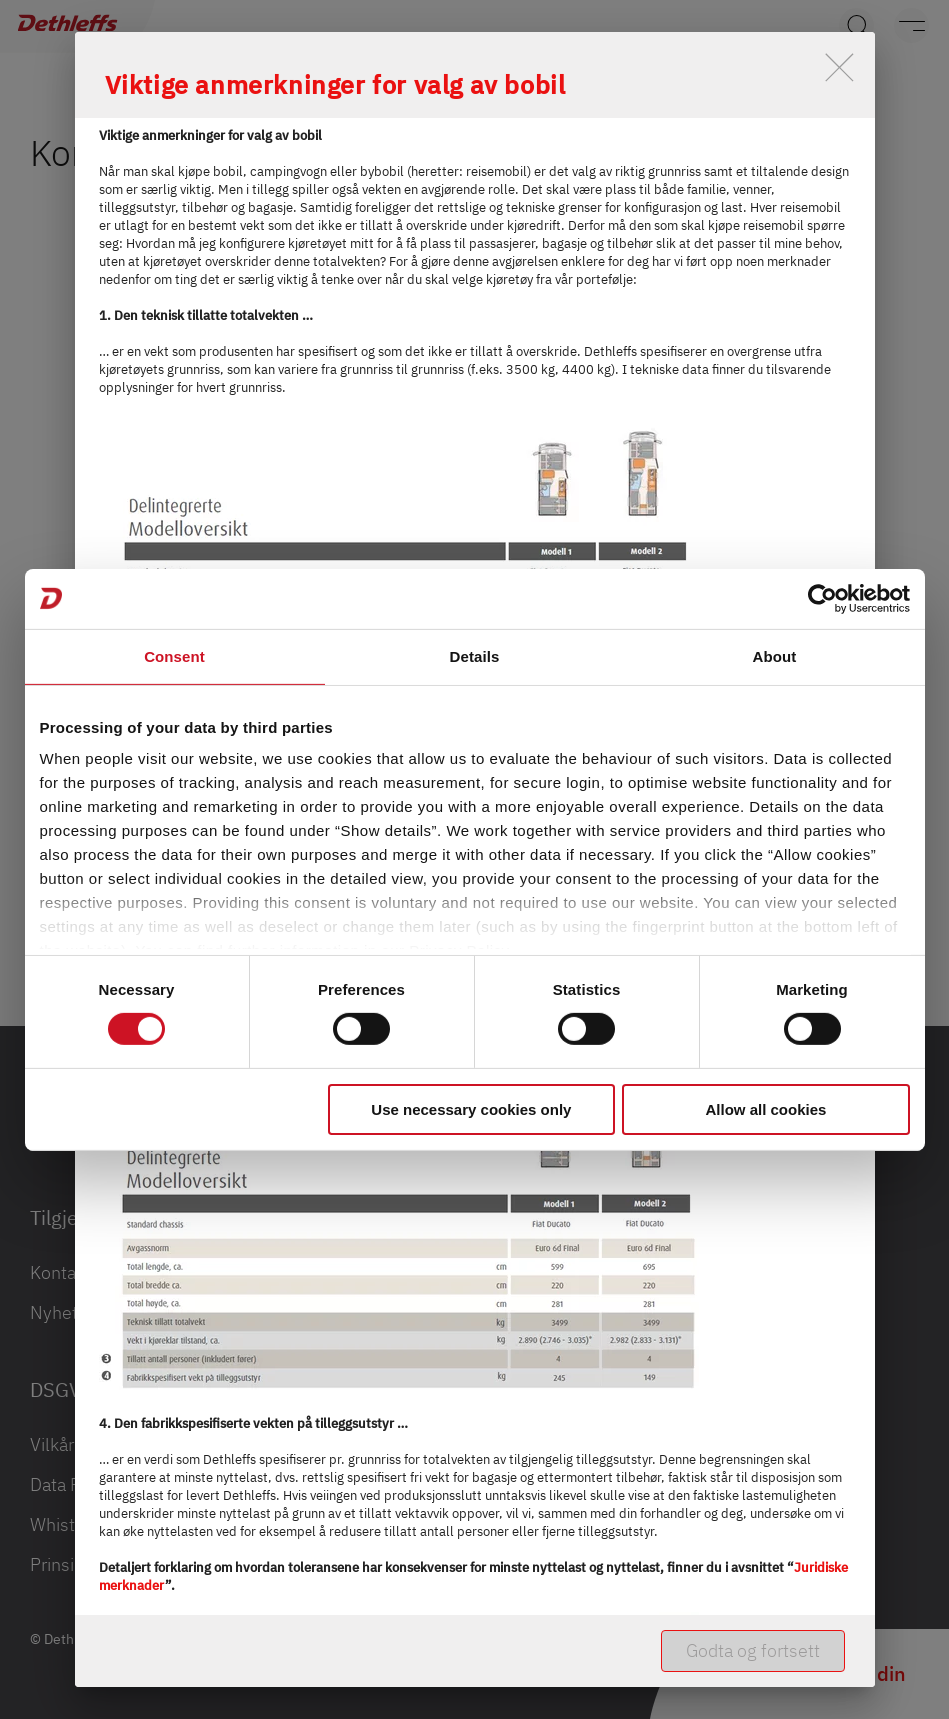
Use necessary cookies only (471, 1109)
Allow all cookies (766, 1109)
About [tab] (775, 655)
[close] (839, 67)
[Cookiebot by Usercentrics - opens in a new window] (822, 598)
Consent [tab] (174, 655)
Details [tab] (475, 655)
